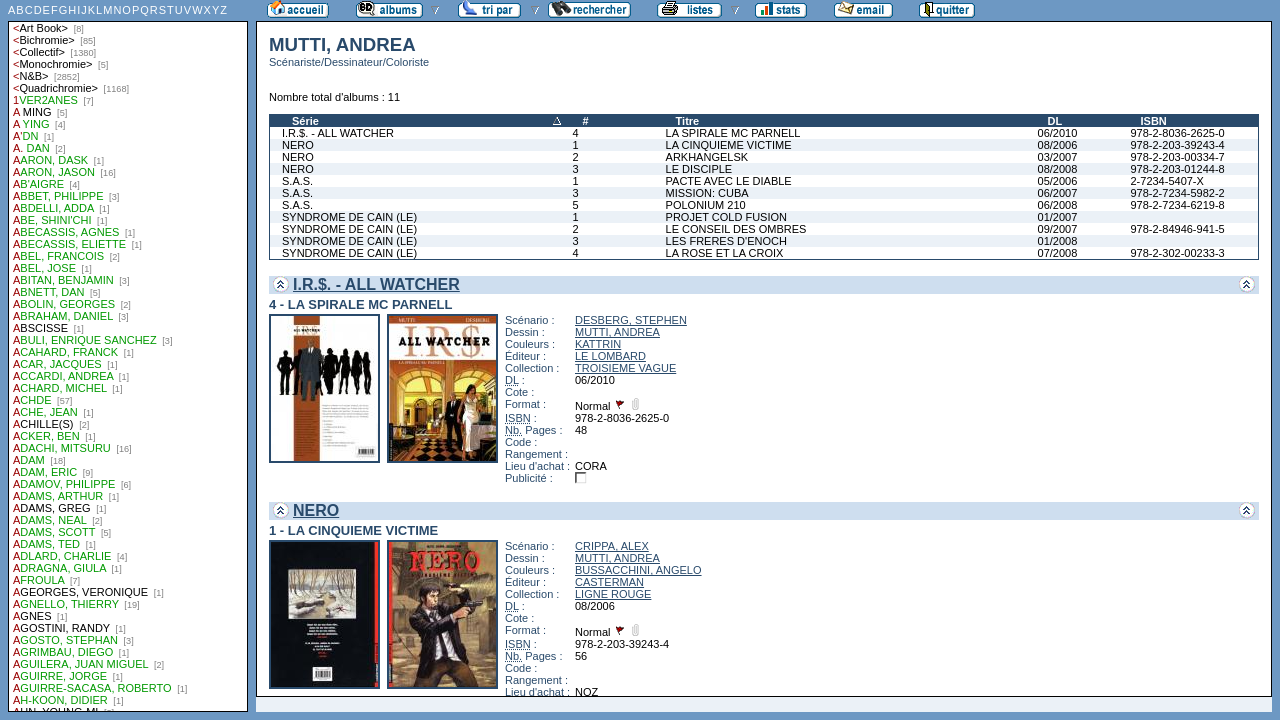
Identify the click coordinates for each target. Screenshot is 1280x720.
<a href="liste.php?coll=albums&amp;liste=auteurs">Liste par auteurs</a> (128, 356)
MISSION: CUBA (707, 193)
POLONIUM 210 (706, 205)
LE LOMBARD (610, 356)
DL (1055, 121)
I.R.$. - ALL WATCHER (338, 133)
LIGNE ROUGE (613, 594)
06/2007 (1058, 193)
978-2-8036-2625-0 (1177, 133)
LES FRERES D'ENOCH (726, 241)
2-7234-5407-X (1166, 181)
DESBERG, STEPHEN (631, 320)
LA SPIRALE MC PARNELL (733, 133)
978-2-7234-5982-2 (1177, 193)
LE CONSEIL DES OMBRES (736, 229)
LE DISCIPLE (699, 169)
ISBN (1153, 121)
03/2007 (1058, 157)
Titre (688, 121)
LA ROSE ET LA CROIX (725, 253)
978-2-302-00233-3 (1177, 253)
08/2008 (1058, 169)
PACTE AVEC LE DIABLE (729, 181)
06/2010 (1058, 133)
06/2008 (1058, 205)
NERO (298, 145)
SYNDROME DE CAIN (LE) (349, 217)
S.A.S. (297, 181)
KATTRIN (598, 344)
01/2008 (1058, 241)
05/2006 (1058, 181)
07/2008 (1058, 253)
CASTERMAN (609, 582)
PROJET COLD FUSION (726, 217)
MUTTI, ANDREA (617, 332)
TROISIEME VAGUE (625, 368)
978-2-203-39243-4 (1177, 145)
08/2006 (1058, 145)
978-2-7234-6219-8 (1177, 205)
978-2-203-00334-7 (1177, 157)
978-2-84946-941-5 (1177, 229)
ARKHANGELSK (707, 157)
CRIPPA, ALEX (612, 546)
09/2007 (1058, 229)
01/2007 (1058, 217)
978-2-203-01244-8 (1177, 169)
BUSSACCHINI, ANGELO (638, 570)
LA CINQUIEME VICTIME (729, 145)
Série (305, 121)
